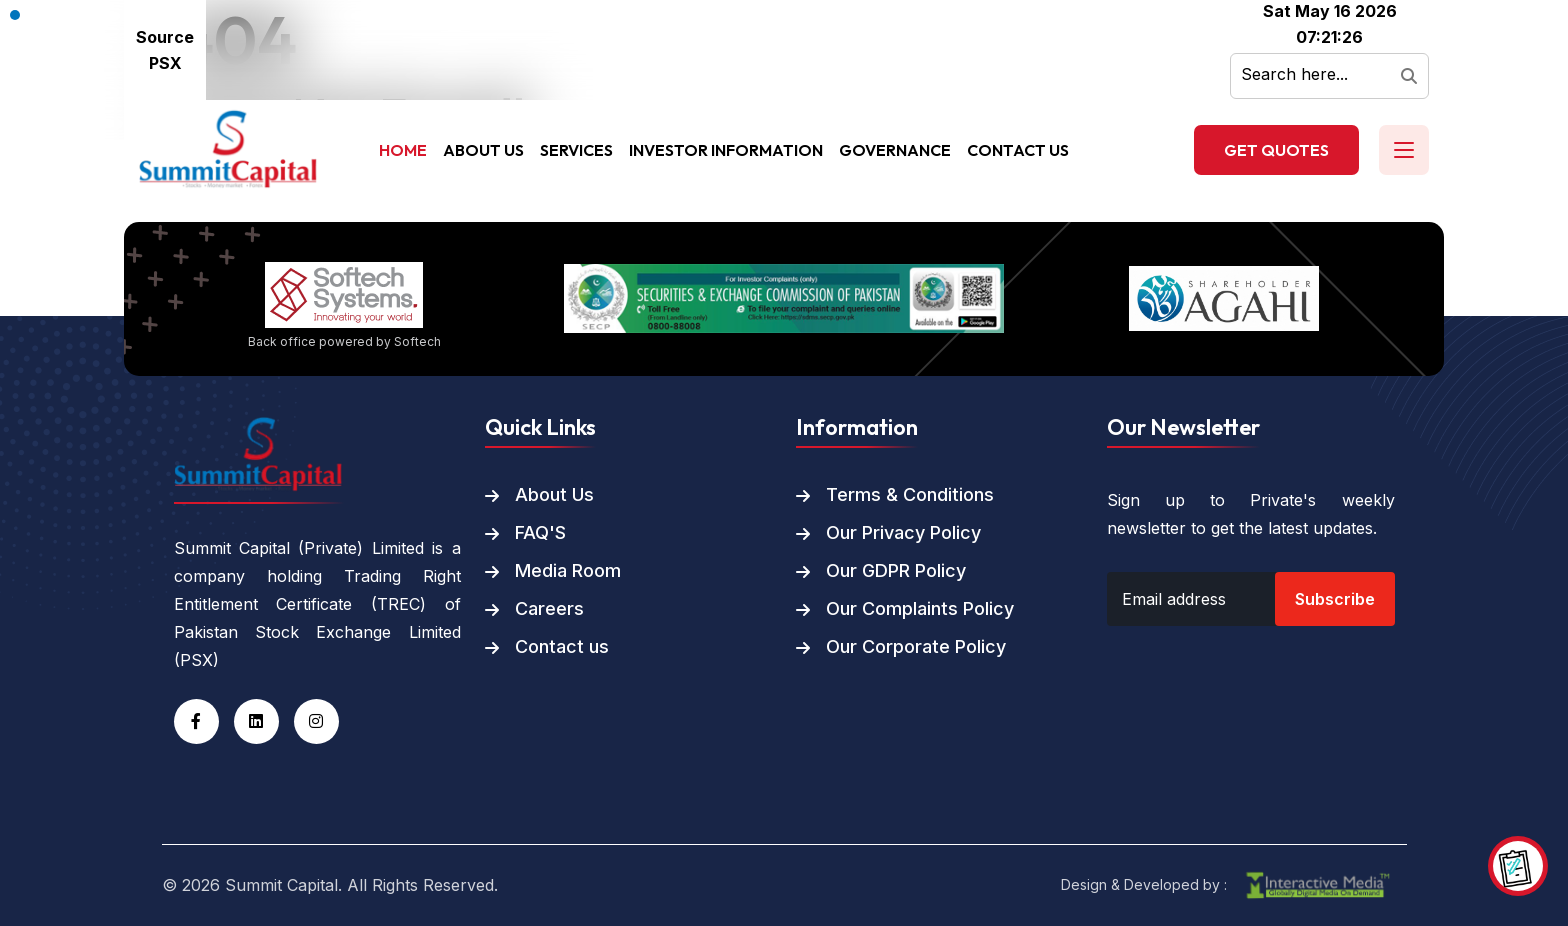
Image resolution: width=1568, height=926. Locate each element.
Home (403, 150)
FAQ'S (540, 533)
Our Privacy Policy (903, 533)
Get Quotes (1276, 150)
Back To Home (231, 209)
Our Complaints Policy (920, 609)
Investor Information (726, 150)
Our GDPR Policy (896, 571)
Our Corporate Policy (916, 647)
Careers (549, 609)
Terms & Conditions (910, 495)
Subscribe (1335, 599)
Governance (895, 150)
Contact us (562, 647)
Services (576, 150)
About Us (483, 150)
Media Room (568, 571)
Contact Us (1018, 150)
